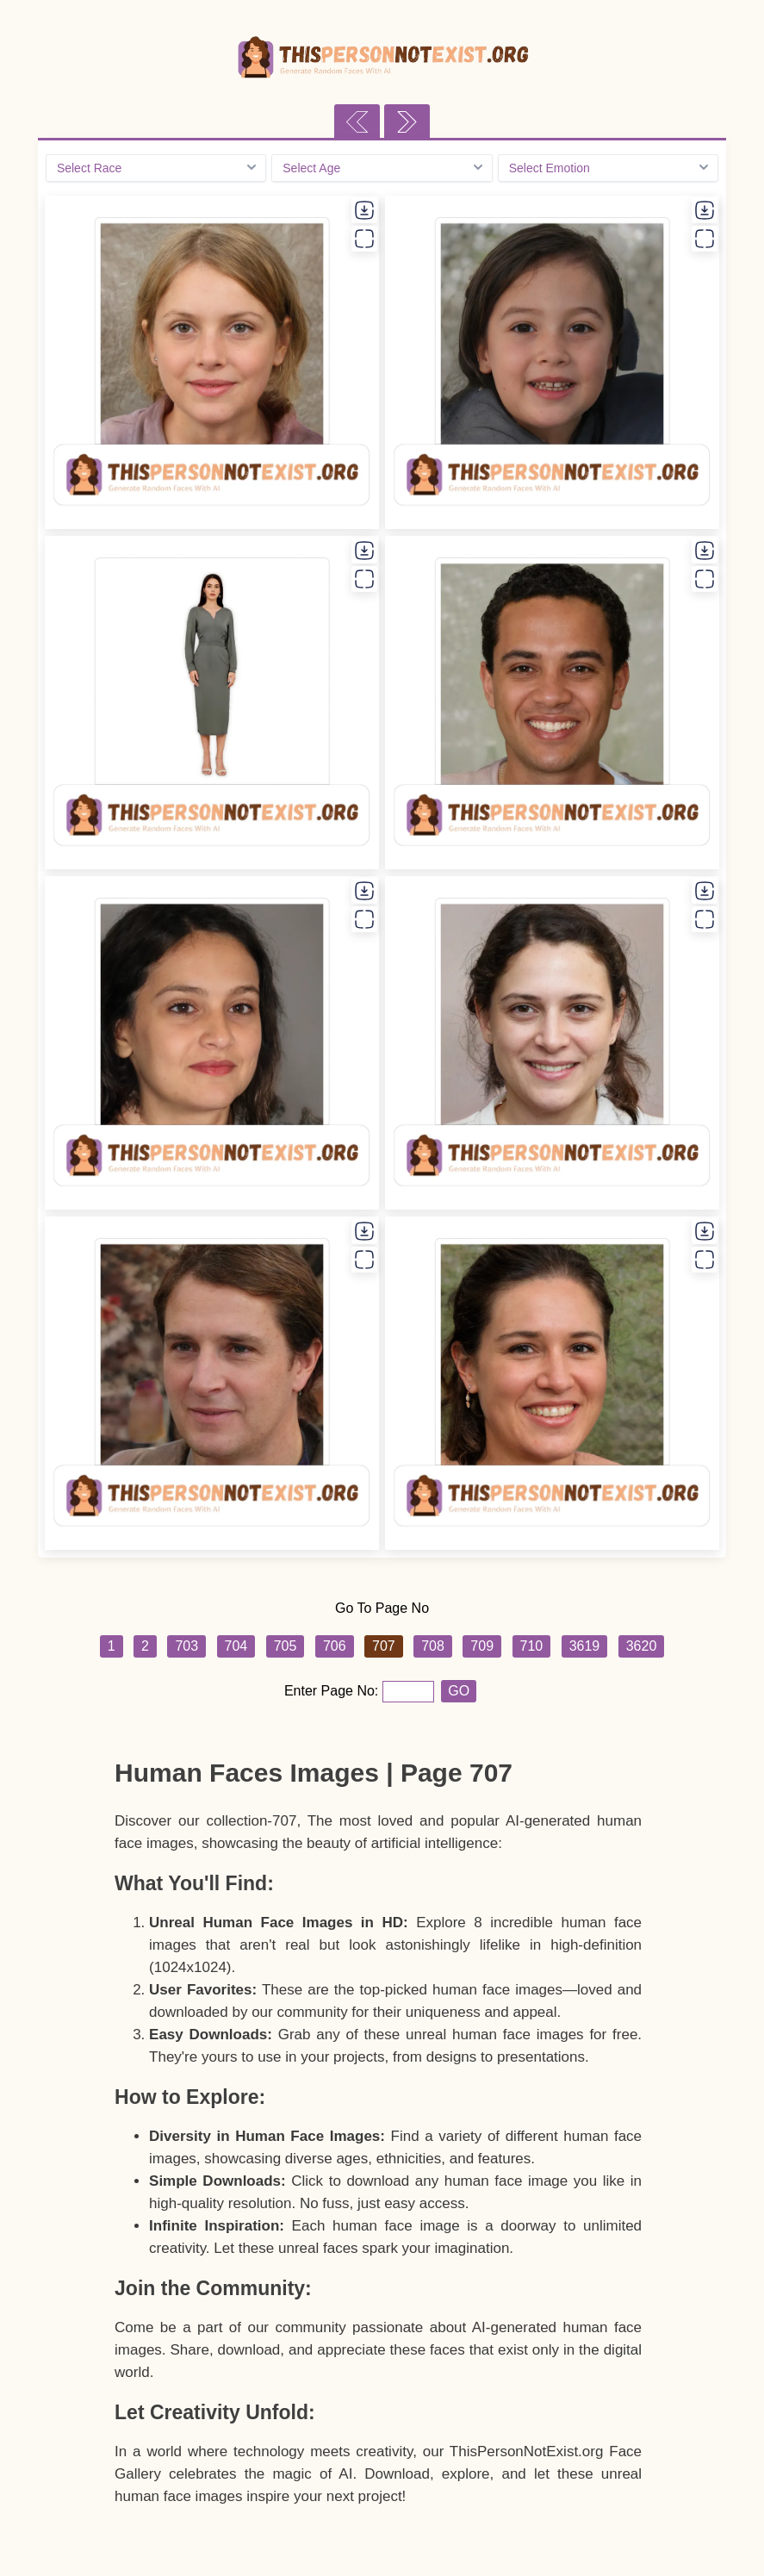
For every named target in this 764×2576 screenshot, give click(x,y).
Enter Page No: (333, 1690)
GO (458, 1690)
